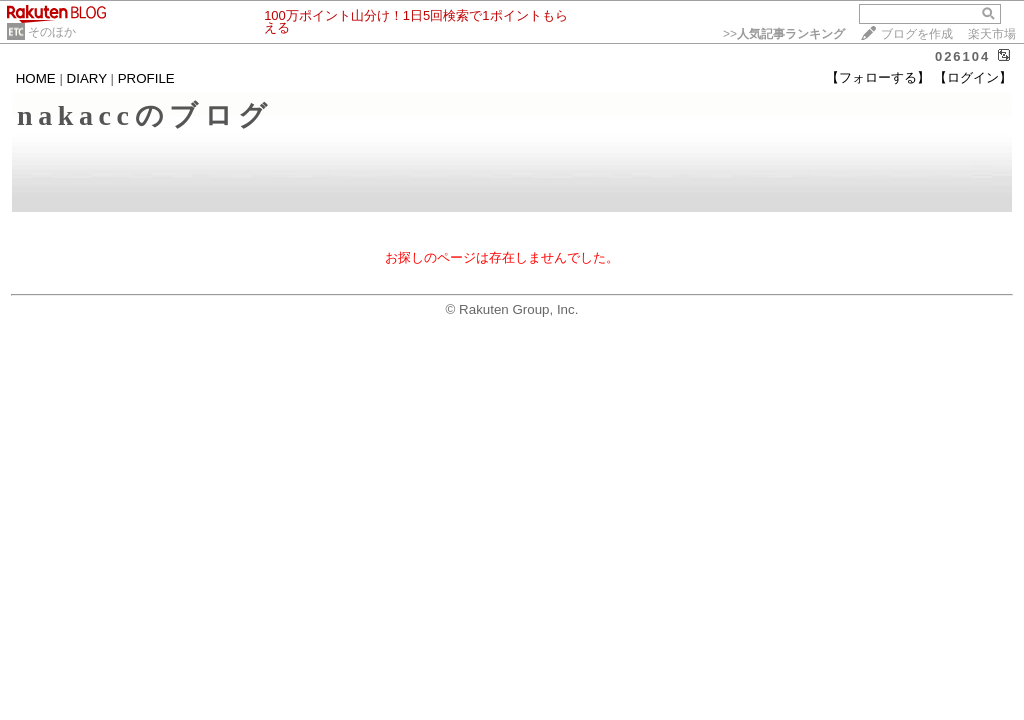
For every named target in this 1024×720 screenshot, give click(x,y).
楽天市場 (992, 34)
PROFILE (146, 78)
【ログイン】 (973, 77)
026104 (962, 56)
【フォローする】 (878, 77)
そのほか (52, 32)
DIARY (87, 78)
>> (784, 34)
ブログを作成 (917, 34)
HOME (36, 78)
